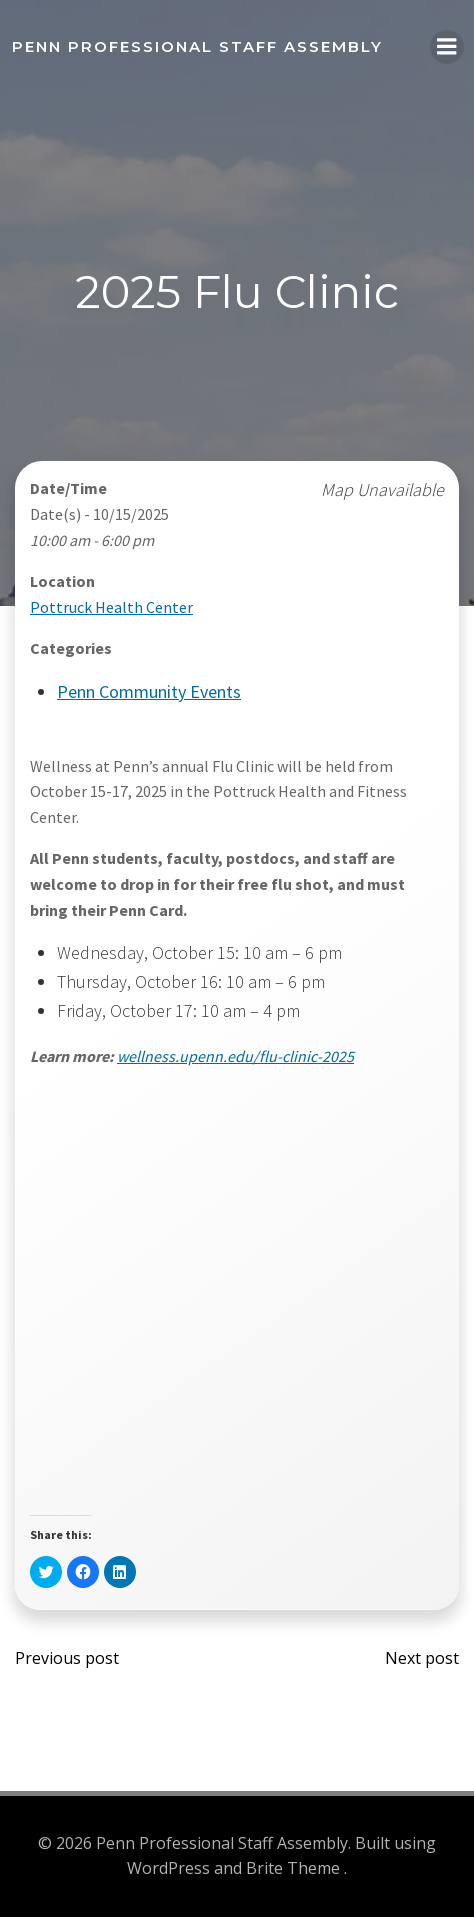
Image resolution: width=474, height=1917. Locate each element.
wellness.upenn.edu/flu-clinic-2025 (235, 1056)
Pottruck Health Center (111, 607)
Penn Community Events (149, 691)
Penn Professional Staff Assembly (197, 46)
